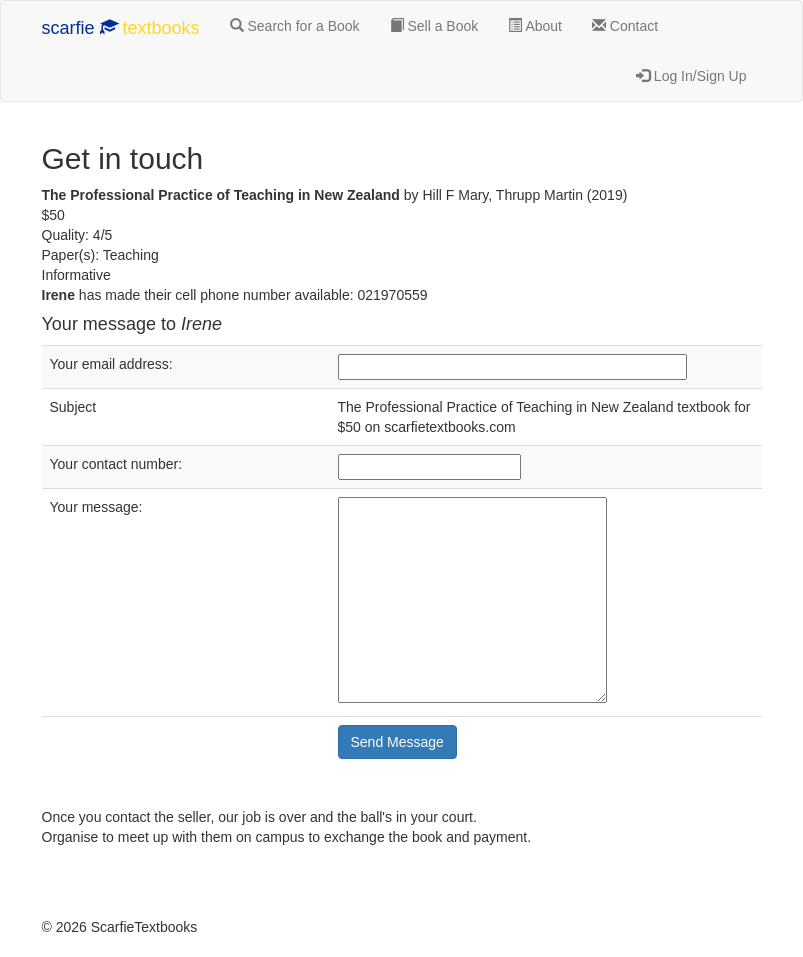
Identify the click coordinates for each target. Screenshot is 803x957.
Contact (625, 26)
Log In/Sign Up (691, 76)
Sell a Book (434, 26)
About (535, 26)
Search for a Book (295, 26)
